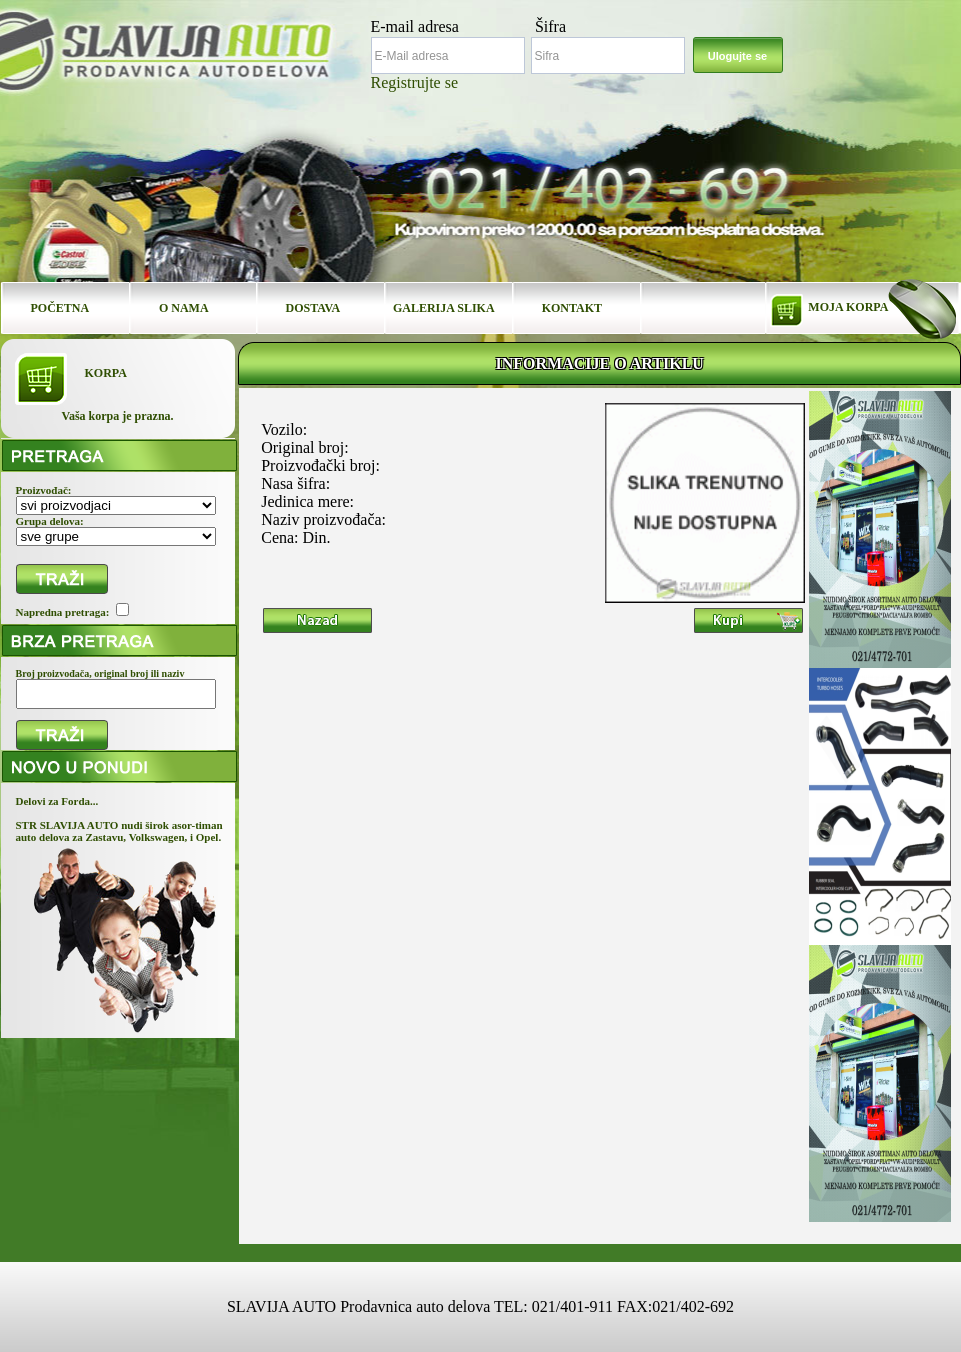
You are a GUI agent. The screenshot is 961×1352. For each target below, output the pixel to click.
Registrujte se (415, 82)
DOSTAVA (313, 308)
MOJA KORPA (848, 307)
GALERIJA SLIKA (444, 308)
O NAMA (184, 308)
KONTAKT (572, 308)
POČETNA (60, 308)
